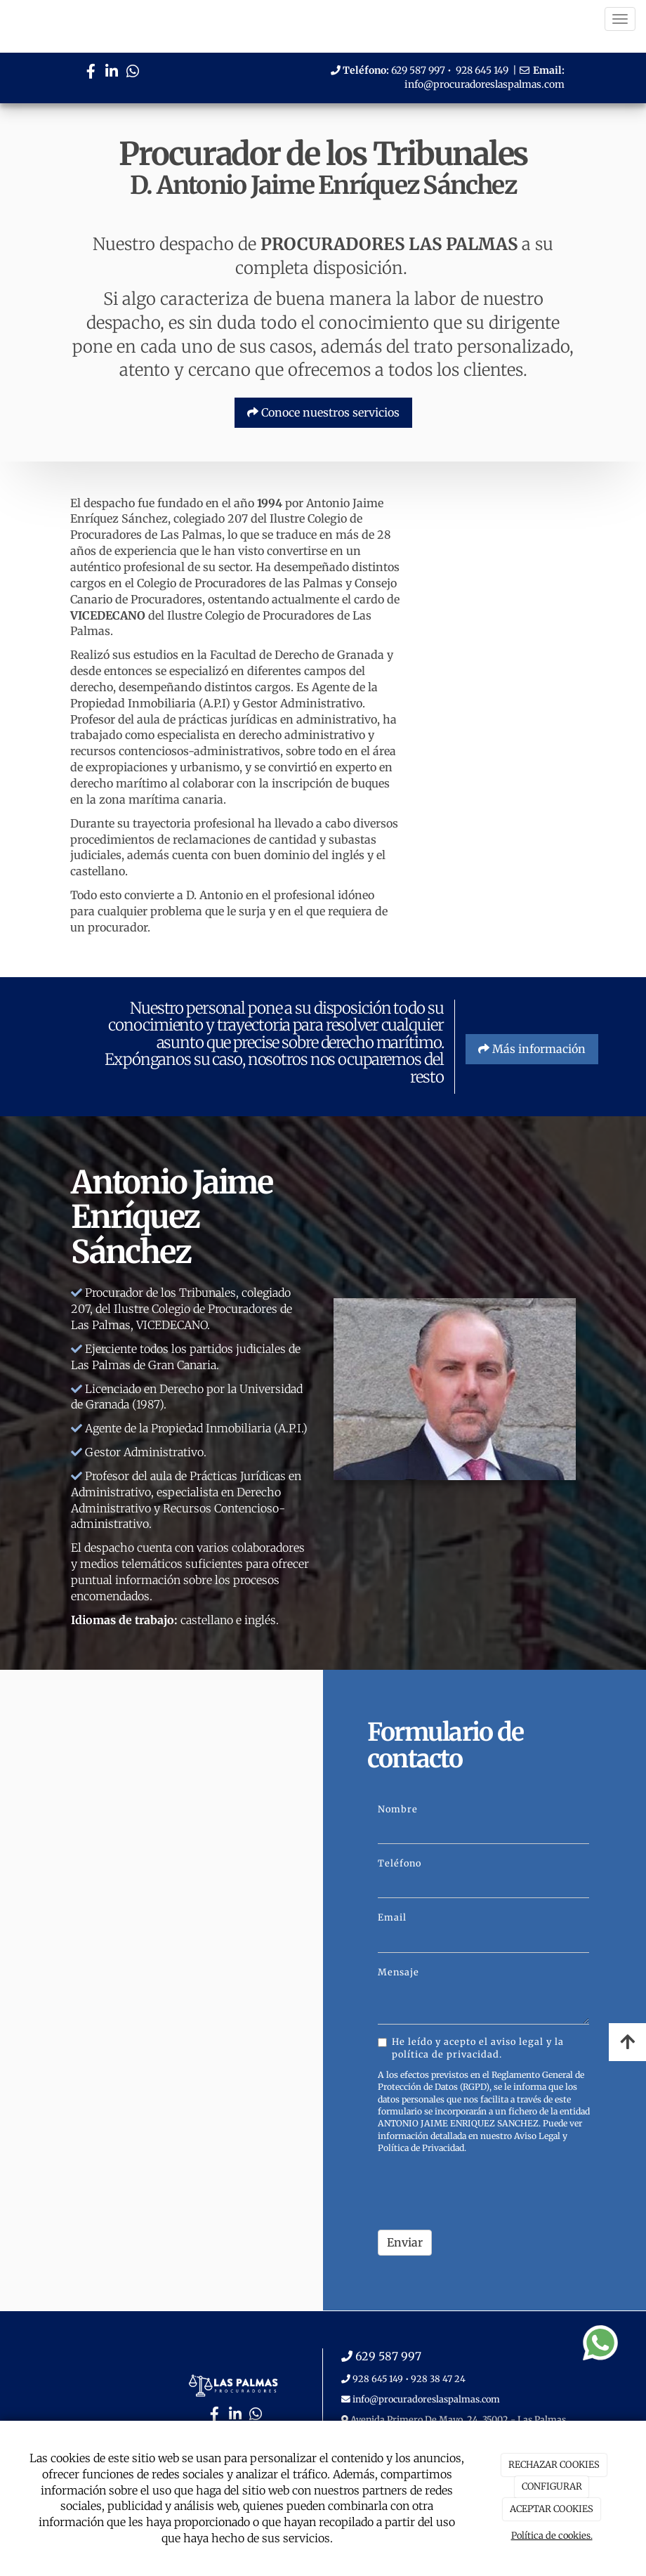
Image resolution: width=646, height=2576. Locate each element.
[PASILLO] (498, 762)
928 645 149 (482, 70)
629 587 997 (418, 70)
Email (392, 1917)
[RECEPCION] (498, 664)
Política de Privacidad (421, 2148)
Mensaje (398, 1971)
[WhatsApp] (133, 73)
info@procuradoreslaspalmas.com (484, 84)
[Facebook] (90, 73)
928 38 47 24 (438, 2378)
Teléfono (399, 1863)
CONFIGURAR (552, 2486)
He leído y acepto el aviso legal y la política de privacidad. (471, 2048)
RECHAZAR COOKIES (554, 2465)
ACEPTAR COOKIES (551, 2509)
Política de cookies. (552, 2536)
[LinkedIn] (112, 73)
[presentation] (484, 2191)
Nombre (398, 1809)
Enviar (405, 2242)
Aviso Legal (537, 2136)
